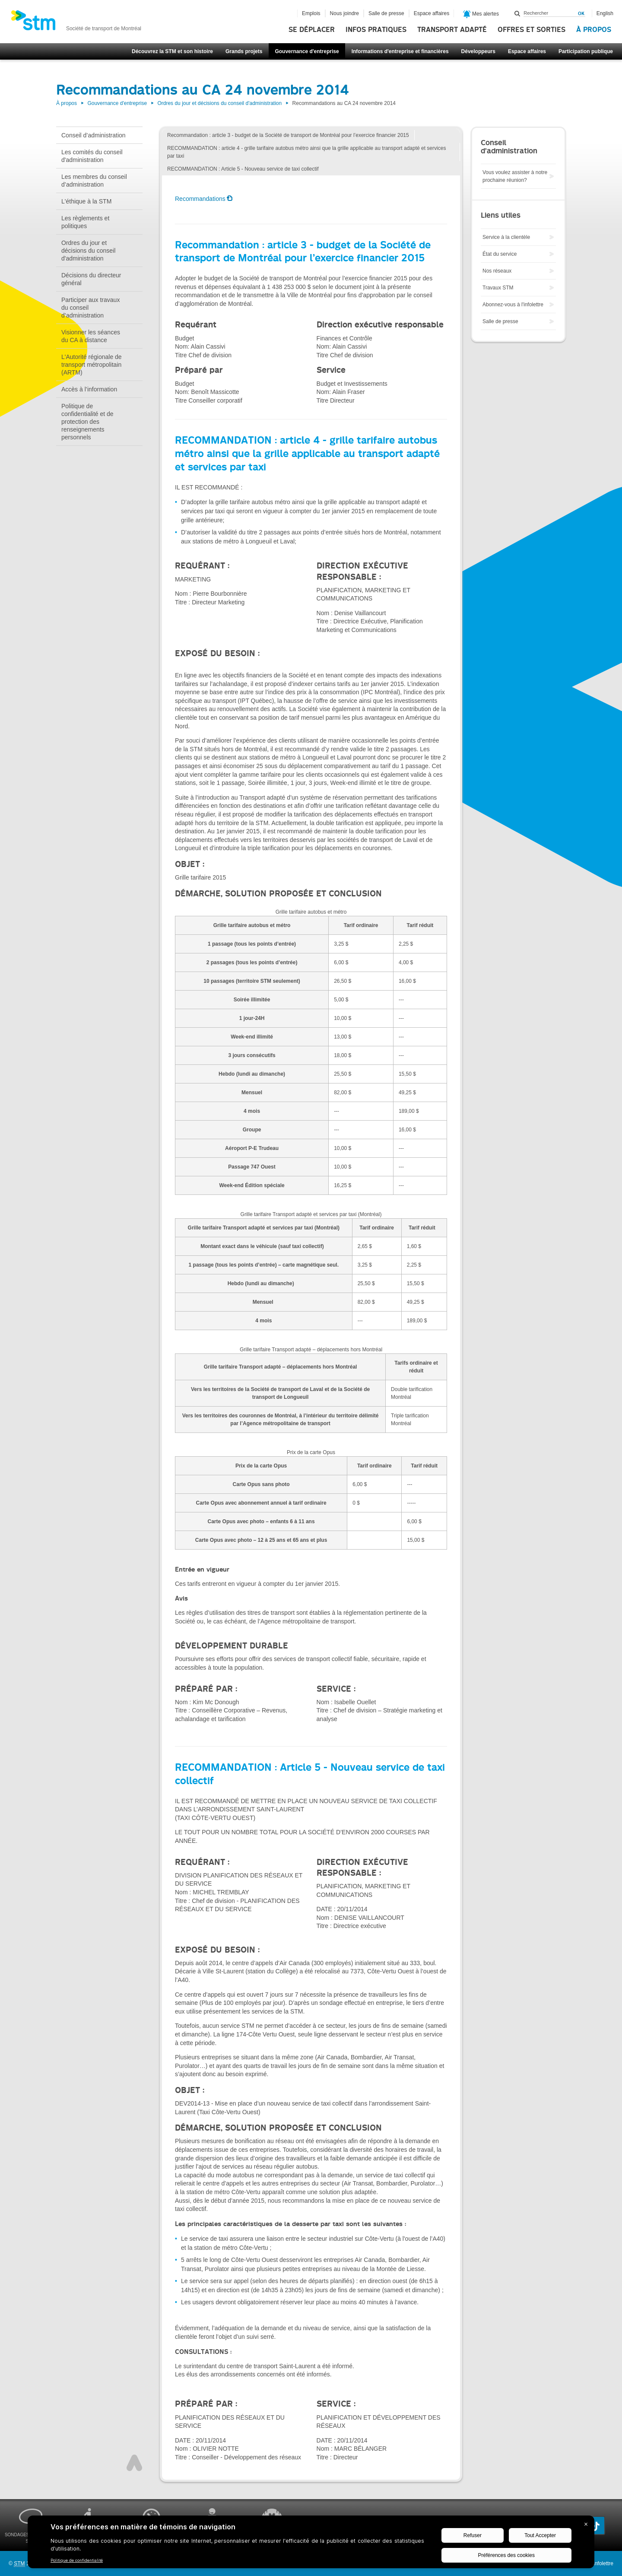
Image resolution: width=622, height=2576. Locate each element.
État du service (499, 254)
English (605, 13)
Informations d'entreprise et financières (400, 51)
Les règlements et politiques (85, 222)
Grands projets (243, 51)
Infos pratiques (376, 30)
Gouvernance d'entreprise (307, 51)
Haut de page (134, 2463)
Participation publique (586, 51)
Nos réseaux (496, 271)
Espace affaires (527, 51)
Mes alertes (481, 14)
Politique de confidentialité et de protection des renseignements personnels (87, 422)
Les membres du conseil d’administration (94, 180)
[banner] (76, 23)
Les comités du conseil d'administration (92, 156)
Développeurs (478, 51)
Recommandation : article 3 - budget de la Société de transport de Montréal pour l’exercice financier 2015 (288, 135)
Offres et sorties (531, 30)
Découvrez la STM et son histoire (172, 51)
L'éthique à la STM (86, 201)
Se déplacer (312, 30)
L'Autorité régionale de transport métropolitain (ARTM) (91, 364)
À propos (593, 30)
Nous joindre (344, 13)
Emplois (311, 13)
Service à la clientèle (506, 237)
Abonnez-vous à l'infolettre (512, 305)
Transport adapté (452, 30)
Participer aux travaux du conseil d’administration (90, 307)
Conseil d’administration (93, 135)
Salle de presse (386, 13)
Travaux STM (498, 288)
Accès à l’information (89, 389)
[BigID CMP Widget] (311, 2544)
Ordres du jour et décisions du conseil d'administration (219, 103)
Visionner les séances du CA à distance (90, 336)
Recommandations (200, 198)
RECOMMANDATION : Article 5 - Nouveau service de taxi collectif (243, 169)
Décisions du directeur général (91, 279)
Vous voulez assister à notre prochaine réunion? (514, 176)
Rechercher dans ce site (517, 13)
